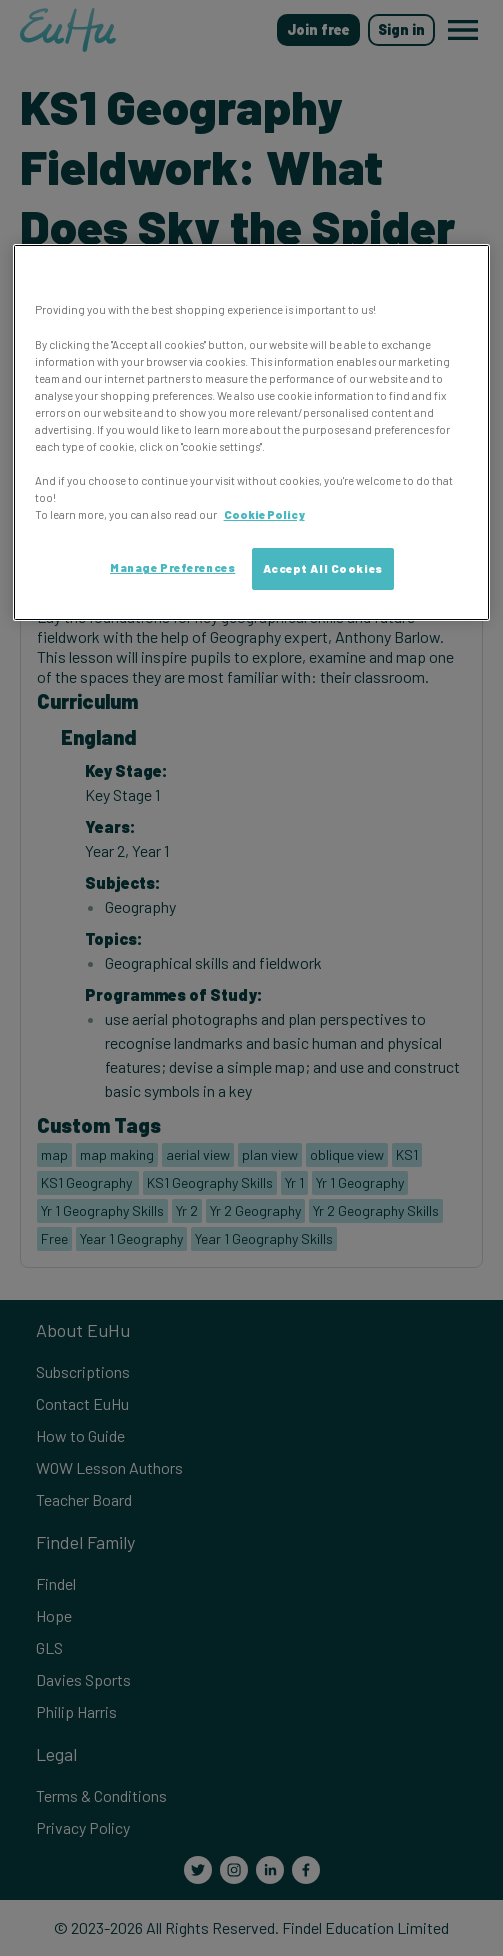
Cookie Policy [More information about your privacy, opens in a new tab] (264, 514)
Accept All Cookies (323, 568)
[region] (252, 432)
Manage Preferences (172, 567)
